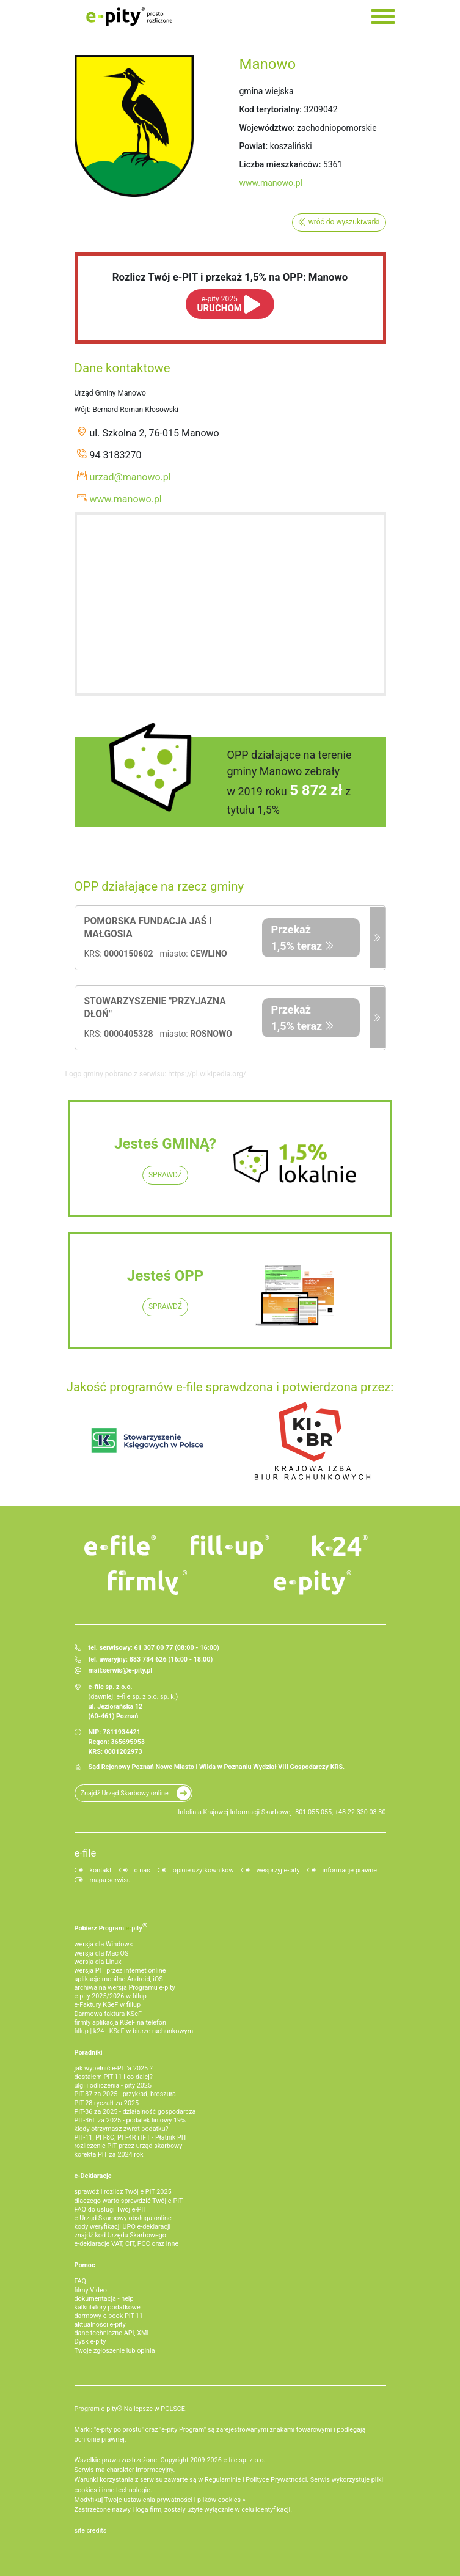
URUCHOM (219, 304)
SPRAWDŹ (165, 1175)
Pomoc (85, 2265)
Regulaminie (223, 2480)
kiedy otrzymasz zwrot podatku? (122, 2129)
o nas (142, 1870)
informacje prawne (350, 1870)
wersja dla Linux (98, 1962)
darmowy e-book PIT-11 (109, 2316)
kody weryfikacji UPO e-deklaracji (123, 2227)
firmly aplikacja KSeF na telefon (120, 2022)
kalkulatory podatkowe (108, 2307)
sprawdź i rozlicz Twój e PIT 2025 (123, 2192)
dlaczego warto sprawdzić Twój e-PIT (129, 2201)
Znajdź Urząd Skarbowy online (125, 1793)
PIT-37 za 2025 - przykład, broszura (125, 2094)
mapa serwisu (110, 1880)
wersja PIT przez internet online (120, 1970)
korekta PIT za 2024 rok (109, 2154)
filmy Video (91, 2290)
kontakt (101, 1870)
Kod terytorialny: (270, 109)
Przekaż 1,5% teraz (297, 937)
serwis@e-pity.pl (127, 1670)
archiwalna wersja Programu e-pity (125, 1988)
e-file (86, 1853)
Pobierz (111, 1926)
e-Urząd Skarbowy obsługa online (123, 2218)
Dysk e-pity (90, 2342)
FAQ (81, 2281)
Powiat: (253, 146)
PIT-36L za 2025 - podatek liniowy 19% (130, 2120)
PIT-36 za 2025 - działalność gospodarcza (135, 2112)
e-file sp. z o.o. (244, 2460)
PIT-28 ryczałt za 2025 (107, 2103)
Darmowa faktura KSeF (108, 2014)
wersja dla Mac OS (102, 1953)
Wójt (82, 409)
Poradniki (89, 2052)
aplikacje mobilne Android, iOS (119, 1979)
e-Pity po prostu (129, 16)
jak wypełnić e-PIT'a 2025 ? (114, 2068)
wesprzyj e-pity (278, 1870)
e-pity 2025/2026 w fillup (111, 1996)
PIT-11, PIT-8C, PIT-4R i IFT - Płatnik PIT (131, 2137)
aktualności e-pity (100, 2324)
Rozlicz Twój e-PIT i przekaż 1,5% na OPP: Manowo (230, 277)
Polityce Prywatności (276, 2480)
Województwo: (267, 128)
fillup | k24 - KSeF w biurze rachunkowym (134, 2031)
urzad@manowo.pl (130, 477)
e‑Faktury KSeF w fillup (108, 2005)
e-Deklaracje (93, 2176)
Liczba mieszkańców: (280, 164)
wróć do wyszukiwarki (344, 222)
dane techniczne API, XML (113, 2333)
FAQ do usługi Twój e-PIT (111, 2210)
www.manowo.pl (270, 183)
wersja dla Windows (104, 1944)
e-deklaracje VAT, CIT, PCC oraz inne (127, 2244)
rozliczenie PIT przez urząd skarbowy (129, 2146)
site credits (91, 2530)
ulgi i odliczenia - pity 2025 (113, 2085)
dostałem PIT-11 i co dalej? (114, 2077)
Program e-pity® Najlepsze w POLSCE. (131, 2409)
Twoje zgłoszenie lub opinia (115, 2351)
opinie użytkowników (203, 1870)
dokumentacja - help (104, 2299)
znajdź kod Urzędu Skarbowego (120, 2235)
